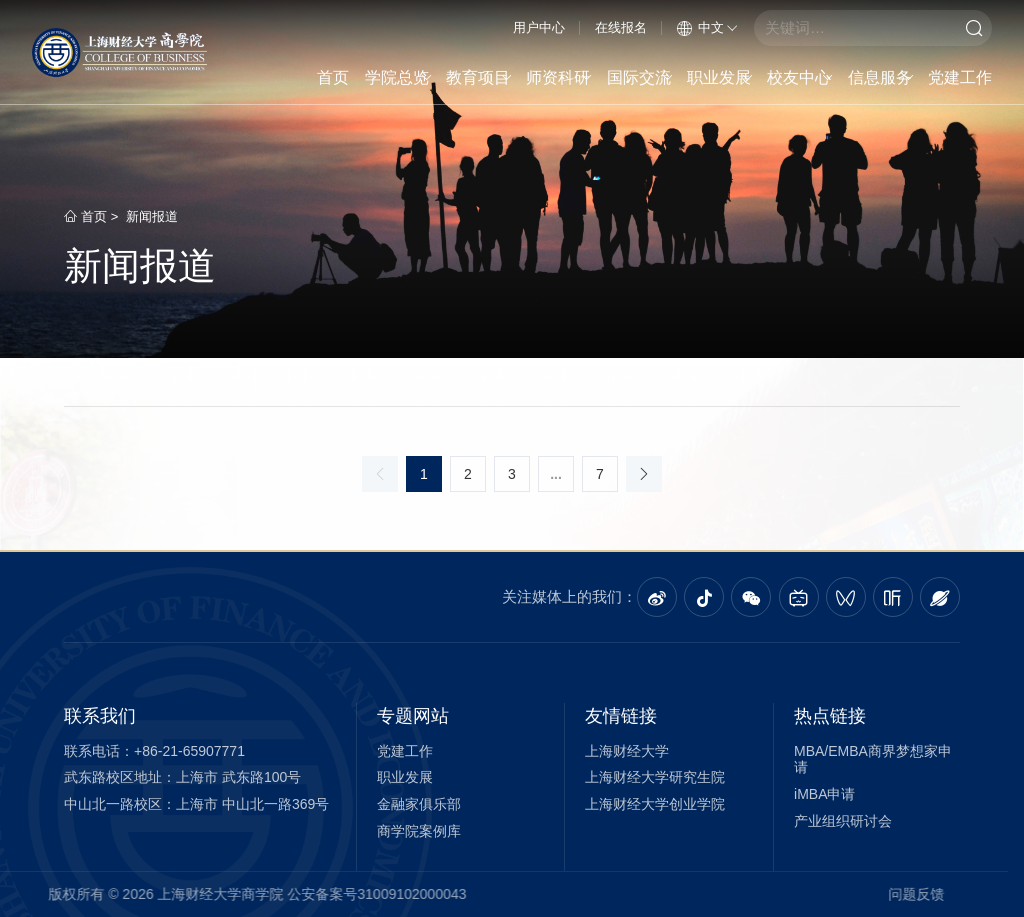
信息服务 (881, 78)
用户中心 (539, 27)
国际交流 (640, 78)
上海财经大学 (627, 751)
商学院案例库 (419, 831)
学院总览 (398, 78)
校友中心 (800, 78)
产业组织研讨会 (843, 821)
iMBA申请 (824, 794)
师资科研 (559, 78)
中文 (707, 27)
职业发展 (720, 78)
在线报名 (621, 27)
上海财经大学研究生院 (655, 777)
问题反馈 (860, 894)
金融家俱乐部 (419, 804)
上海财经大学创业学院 (655, 804)
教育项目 (479, 78)
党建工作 (960, 77)
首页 (333, 77)
